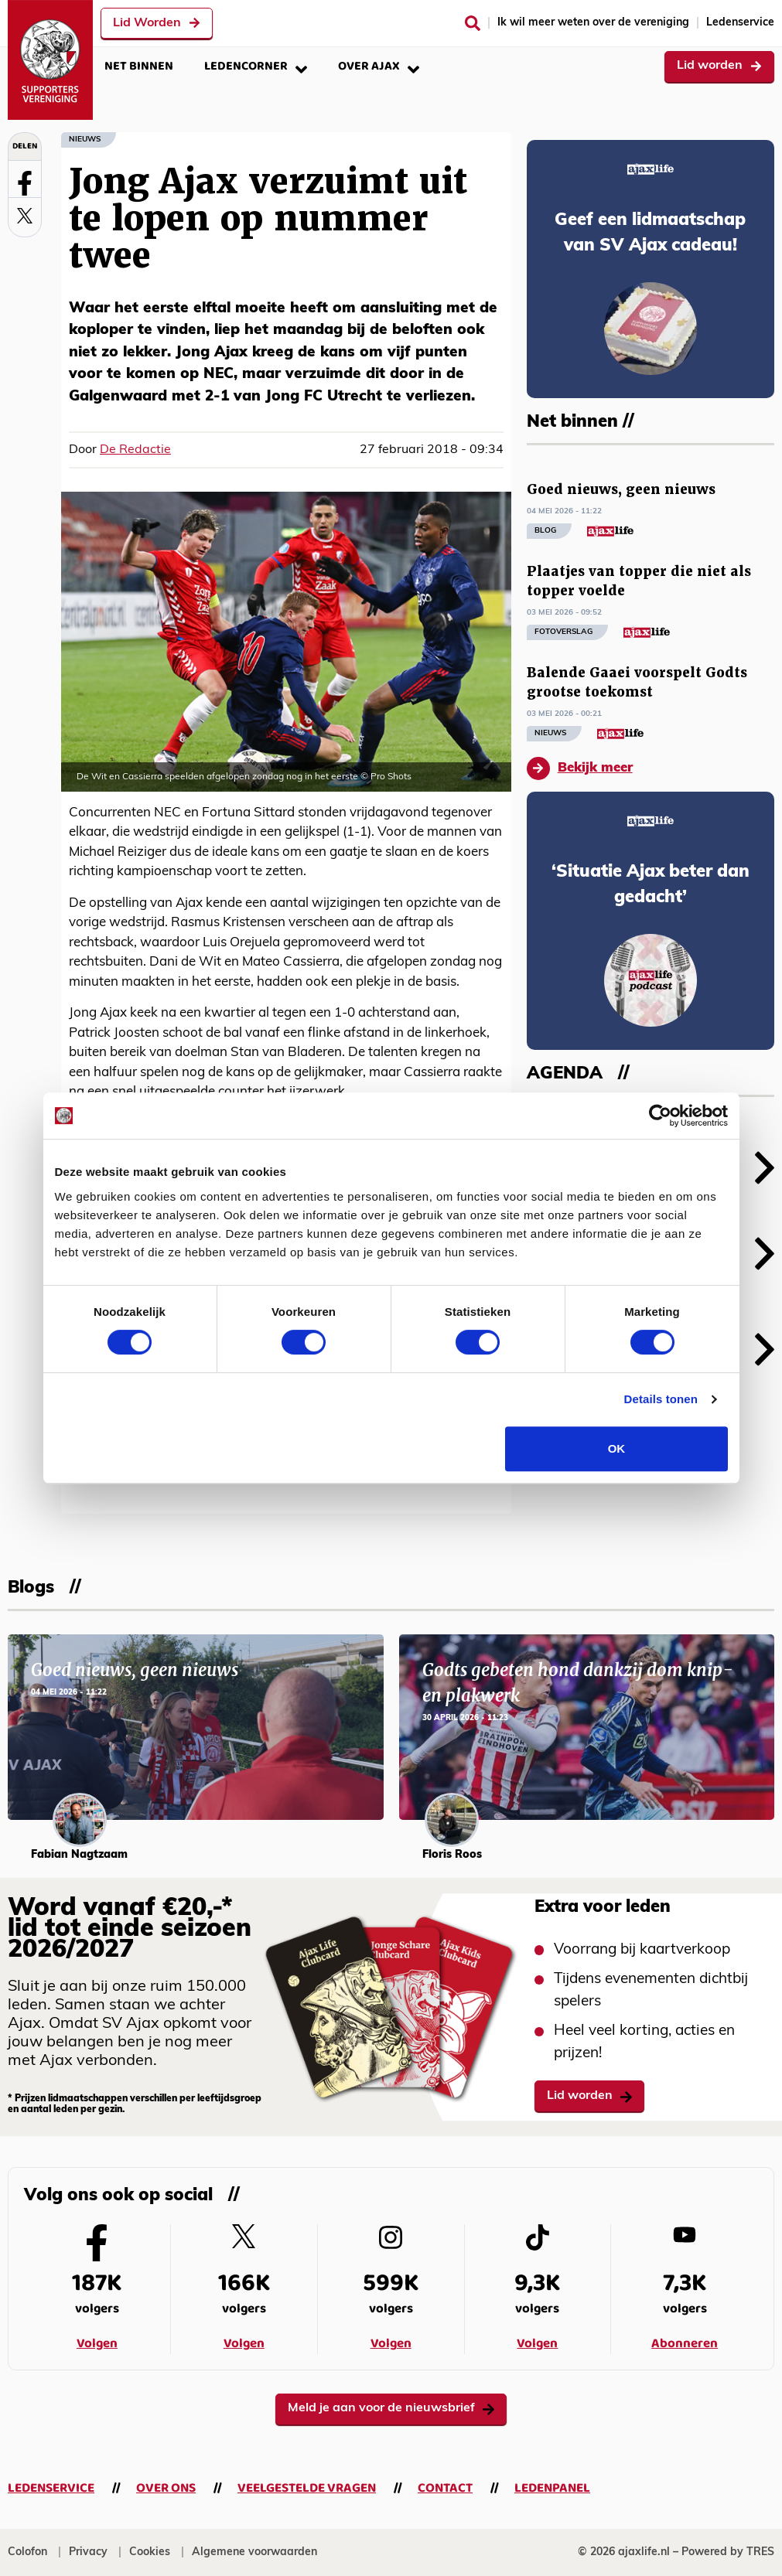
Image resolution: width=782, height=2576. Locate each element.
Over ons (166, 2488)
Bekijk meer (580, 768)
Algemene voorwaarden (254, 2552)
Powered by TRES (727, 2552)
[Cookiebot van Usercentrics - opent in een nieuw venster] (660, 1115)
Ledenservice (740, 23)
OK (617, 1448)
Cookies (149, 2552)
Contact (445, 2488)
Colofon (27, 2552)
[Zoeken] (472, 23)
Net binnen (138, 66)
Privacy (88, 2552)
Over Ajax (378, 66)
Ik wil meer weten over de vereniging (593, 23)
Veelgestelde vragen (306, 2488)
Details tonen (661, 1399)
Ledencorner (255, 66)
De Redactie (135, 450)
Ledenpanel (552, 2488)
